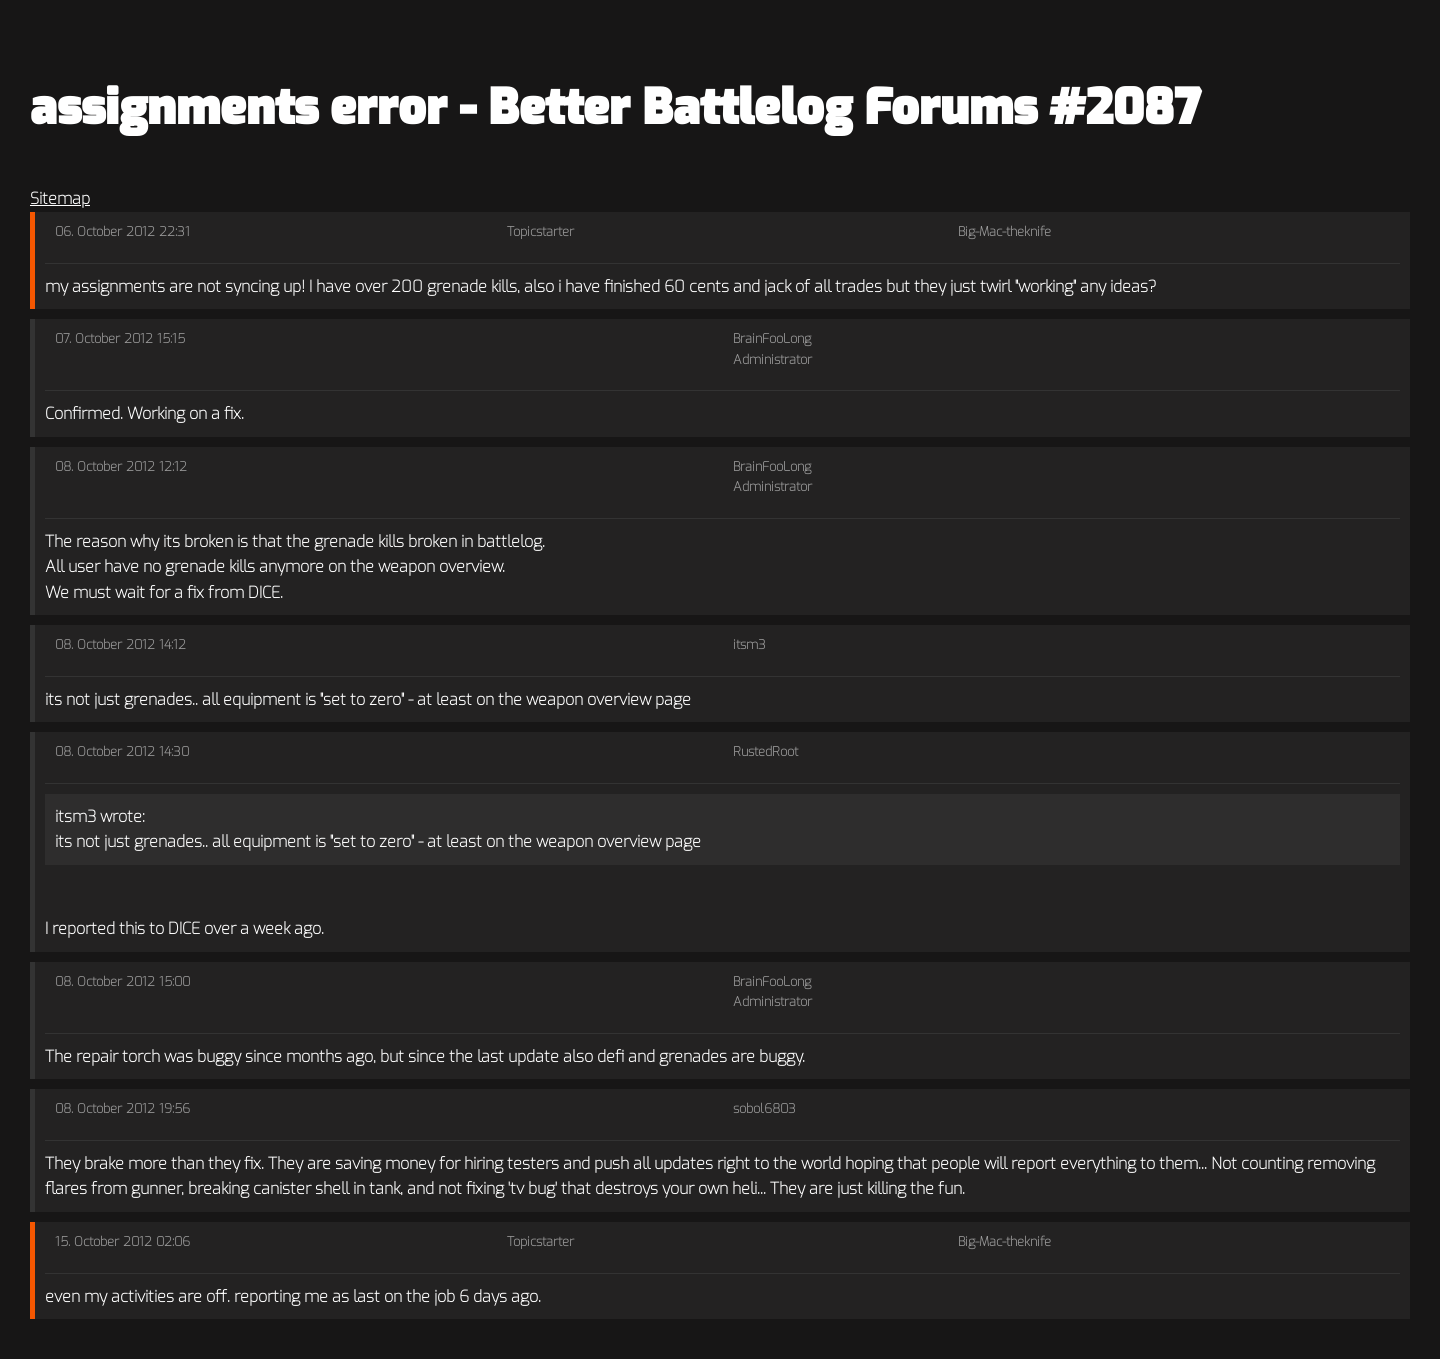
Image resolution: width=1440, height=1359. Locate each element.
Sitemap (60, 198)
